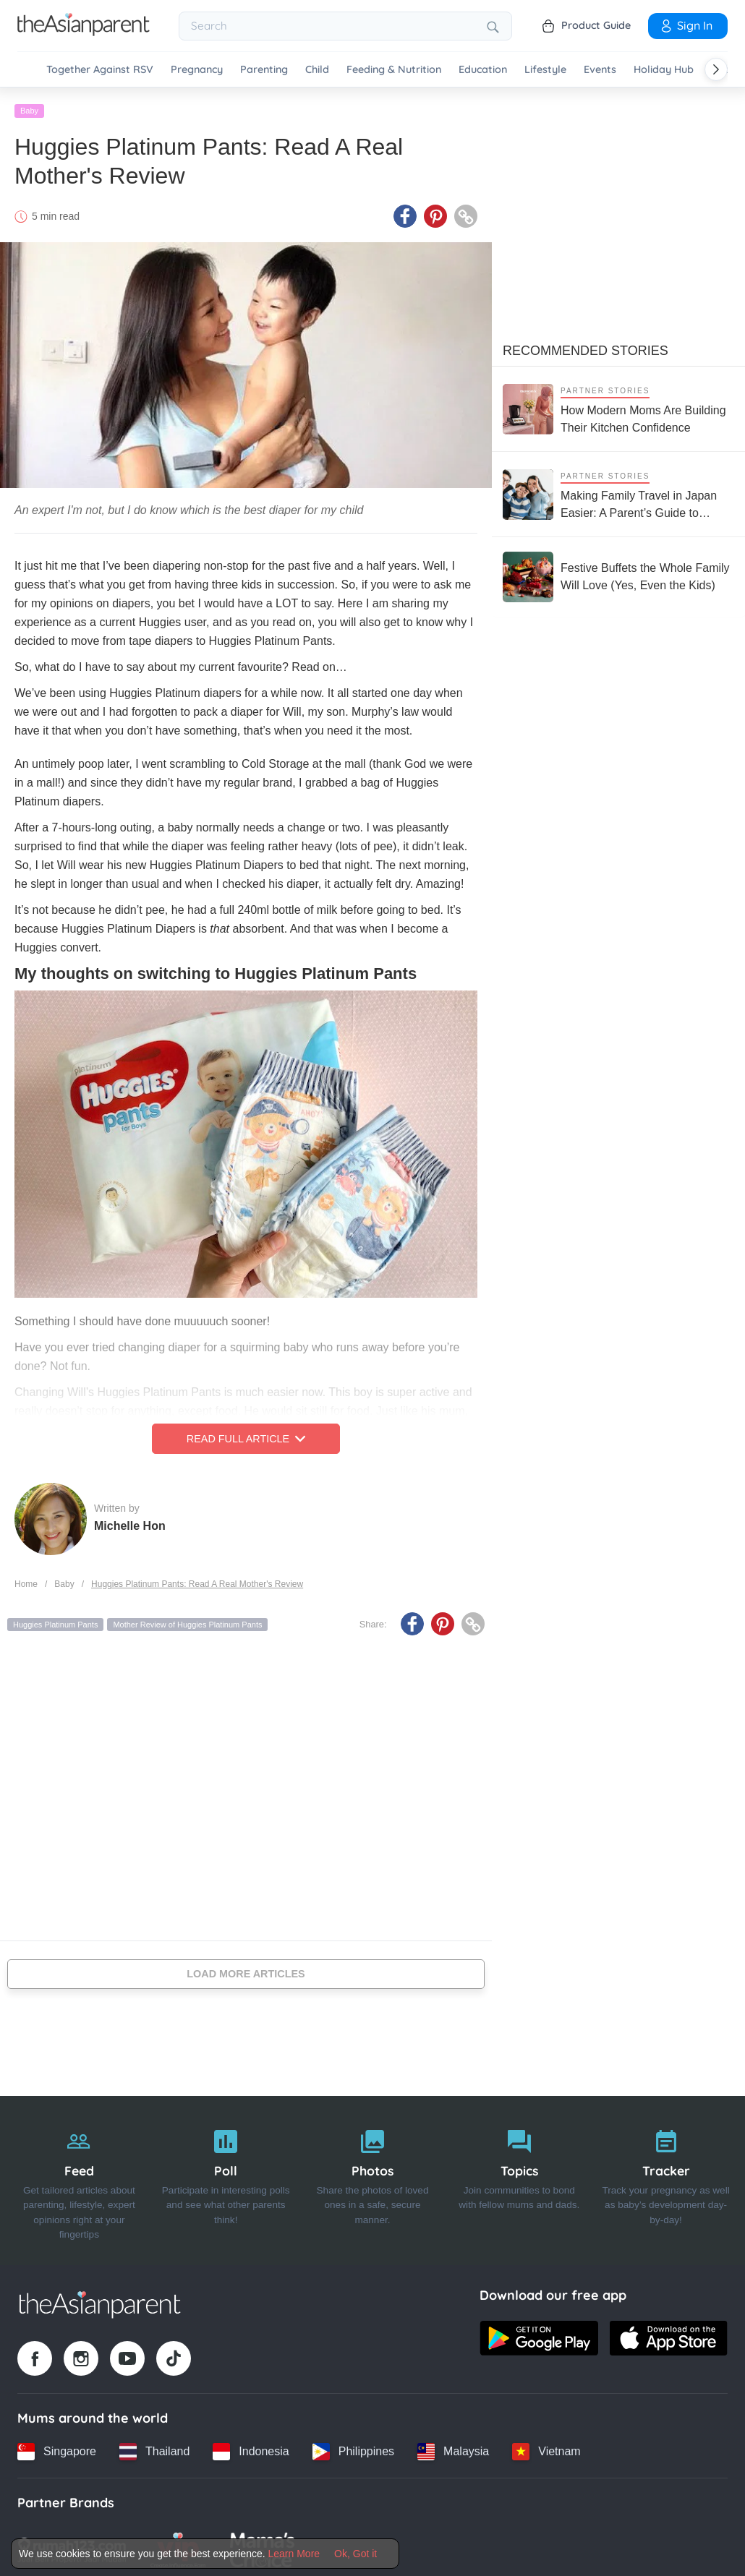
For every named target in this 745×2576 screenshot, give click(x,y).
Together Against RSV (99, 70)
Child (317, 70)
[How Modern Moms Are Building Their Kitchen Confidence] (618, 404)
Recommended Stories (585, 346)
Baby (29, 106)
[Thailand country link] (154, 2447)
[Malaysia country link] (453, 2447)
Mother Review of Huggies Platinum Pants (187, 1620)
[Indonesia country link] (251, 2447)
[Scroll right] (716, 69)
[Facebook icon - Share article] (405, 211)
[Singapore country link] (56, 2447)
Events (600, 70)
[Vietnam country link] (546, 2447)
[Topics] (519, 2176)
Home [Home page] (26, 1580)
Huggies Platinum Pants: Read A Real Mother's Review (197, 1580)
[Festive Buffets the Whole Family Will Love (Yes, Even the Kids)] (618, 572)
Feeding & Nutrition (393, 70)
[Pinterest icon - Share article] (435, 211)
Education (483, 70)
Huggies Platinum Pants (55, 1620)
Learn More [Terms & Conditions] (294, 2553)
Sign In (685, 25)
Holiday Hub (664, 70)
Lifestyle (545, 70)
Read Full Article (246, 1434)
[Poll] (226, 2176)
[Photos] (373, 2176)
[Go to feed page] (83, 32)
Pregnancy (197, 70)
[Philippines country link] (353, 2447)
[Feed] (79, 2176)
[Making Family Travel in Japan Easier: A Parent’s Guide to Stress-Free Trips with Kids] (618, 490)
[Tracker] (666, 2176)
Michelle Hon (130, 1521)
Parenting (264, 70)
